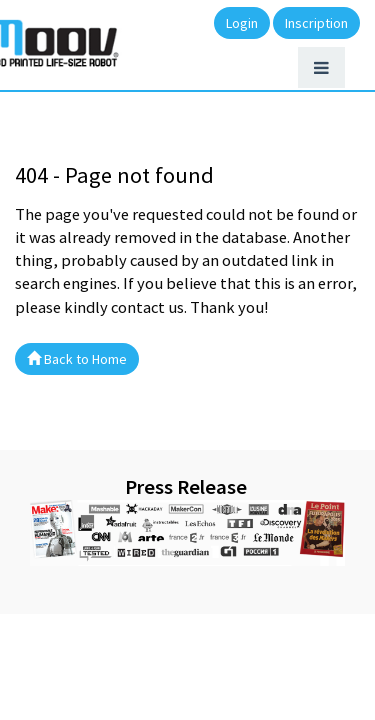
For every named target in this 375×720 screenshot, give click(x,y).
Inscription (316, 23)
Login (242, 23)
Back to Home (77, 359)
